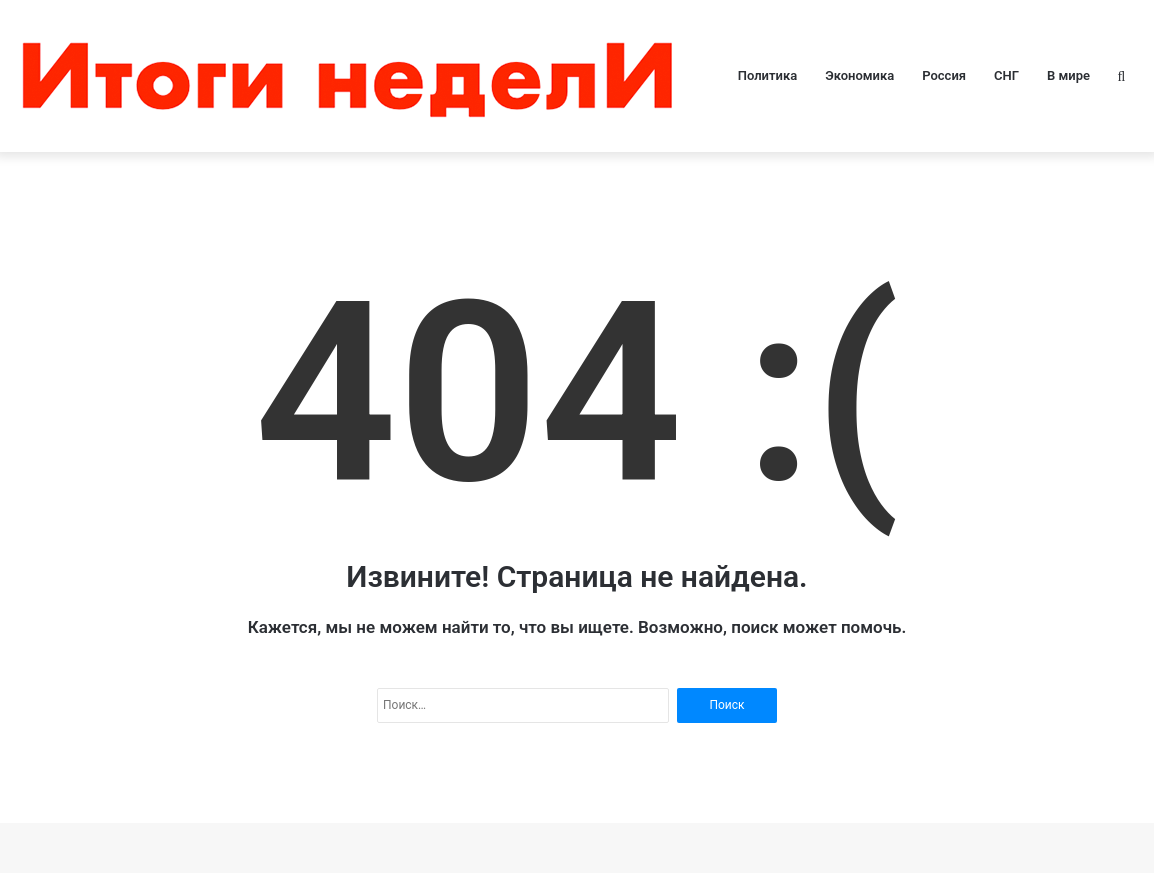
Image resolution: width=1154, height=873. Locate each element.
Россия (944, 75)
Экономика (859, 75)
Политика (767, 75)
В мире (1068, 75)
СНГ (1006, 75)
